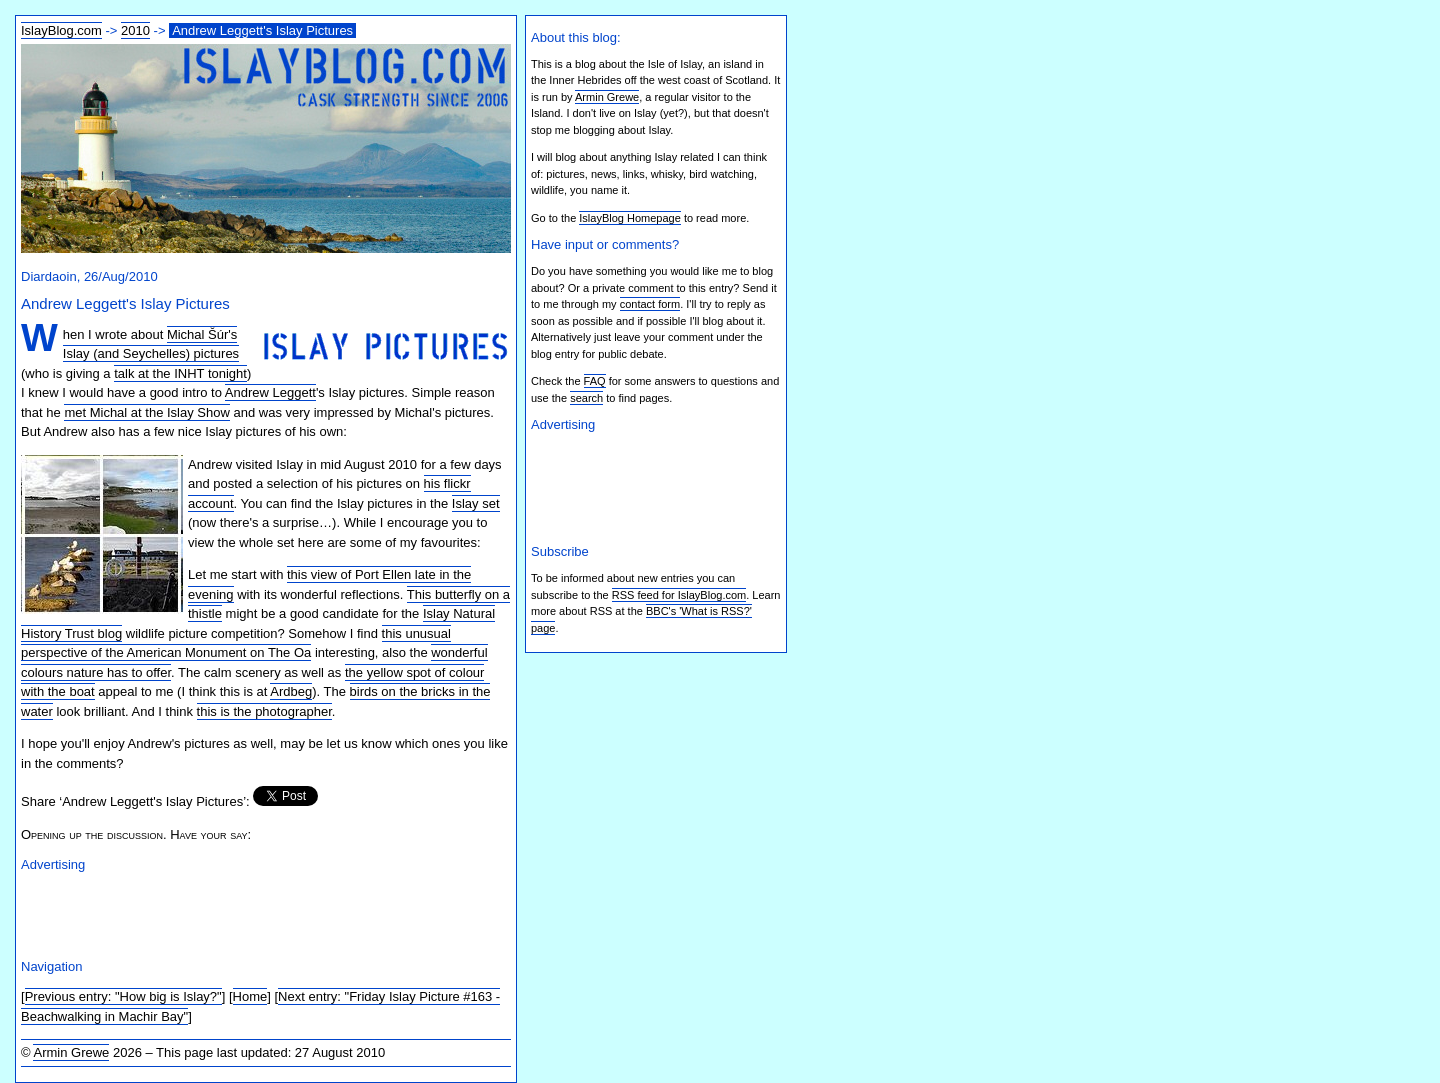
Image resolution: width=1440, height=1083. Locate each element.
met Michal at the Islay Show (146, 412)
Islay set (476, 503)
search (586, 398)
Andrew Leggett (270, 392)
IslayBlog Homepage (630, 218)
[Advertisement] (255, 913)
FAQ (595, 381)
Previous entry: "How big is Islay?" (123, 996)
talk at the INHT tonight (180, 373)
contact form (650, 304)
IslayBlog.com (61, 30)
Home (250, 996)
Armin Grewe (71, 1052)
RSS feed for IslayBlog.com (679, 595)
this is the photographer (264, 711)
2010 (135, 30)
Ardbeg (291, 691)
